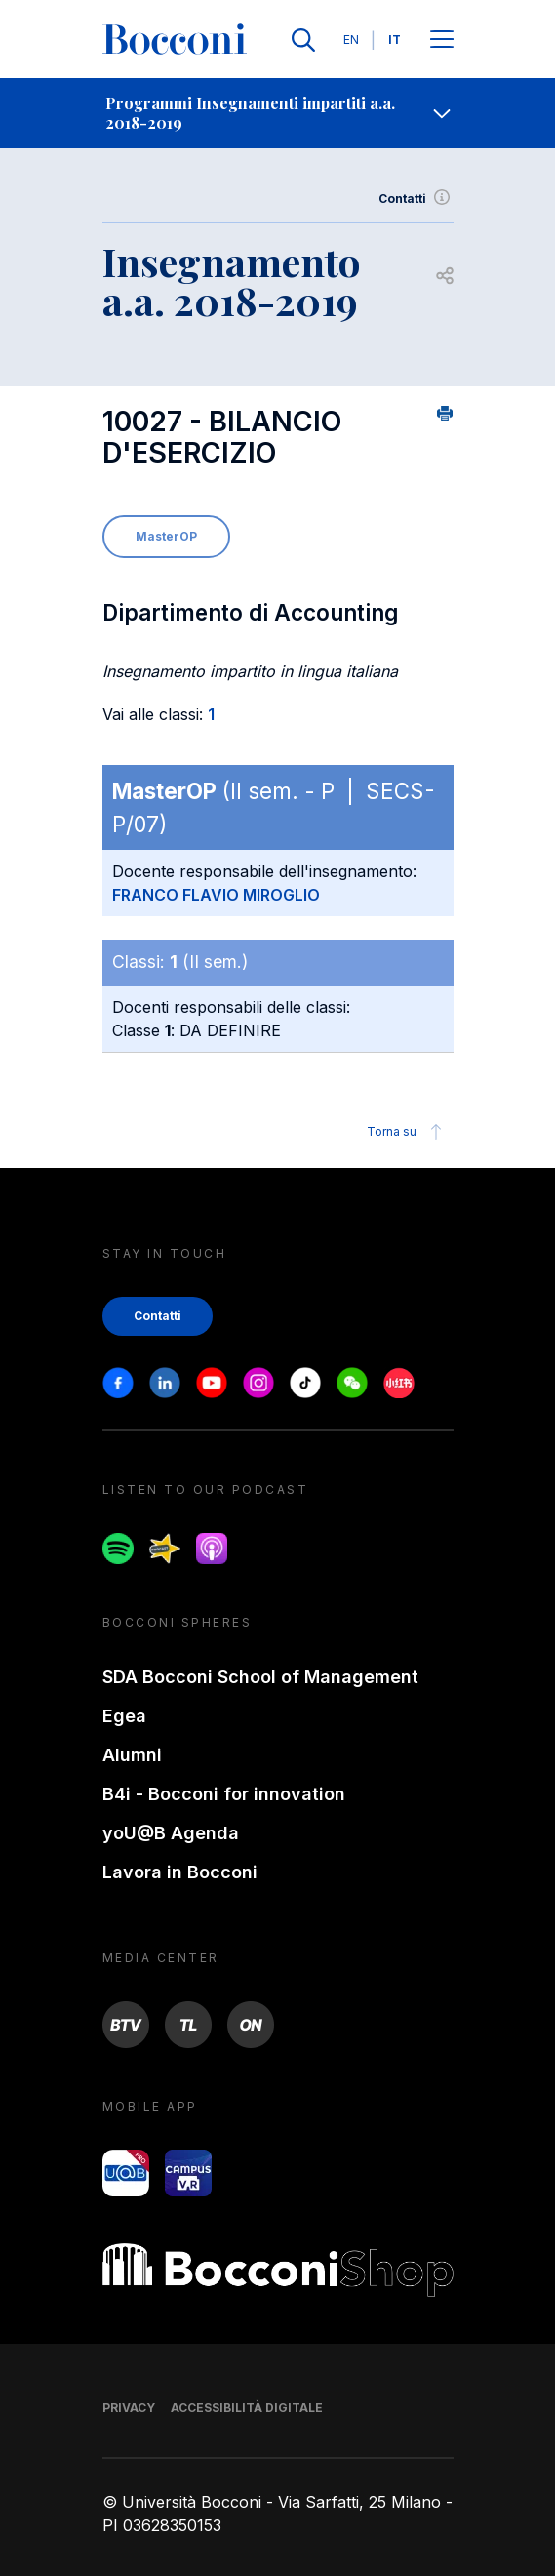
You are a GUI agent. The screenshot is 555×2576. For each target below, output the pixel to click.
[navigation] (277, 113)
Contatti (416, 199)
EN (351, 39)
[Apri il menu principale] (442, 40)
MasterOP (166, 536)
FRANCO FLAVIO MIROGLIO (216, 895)
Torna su (407, 1132)
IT (394, 39)
